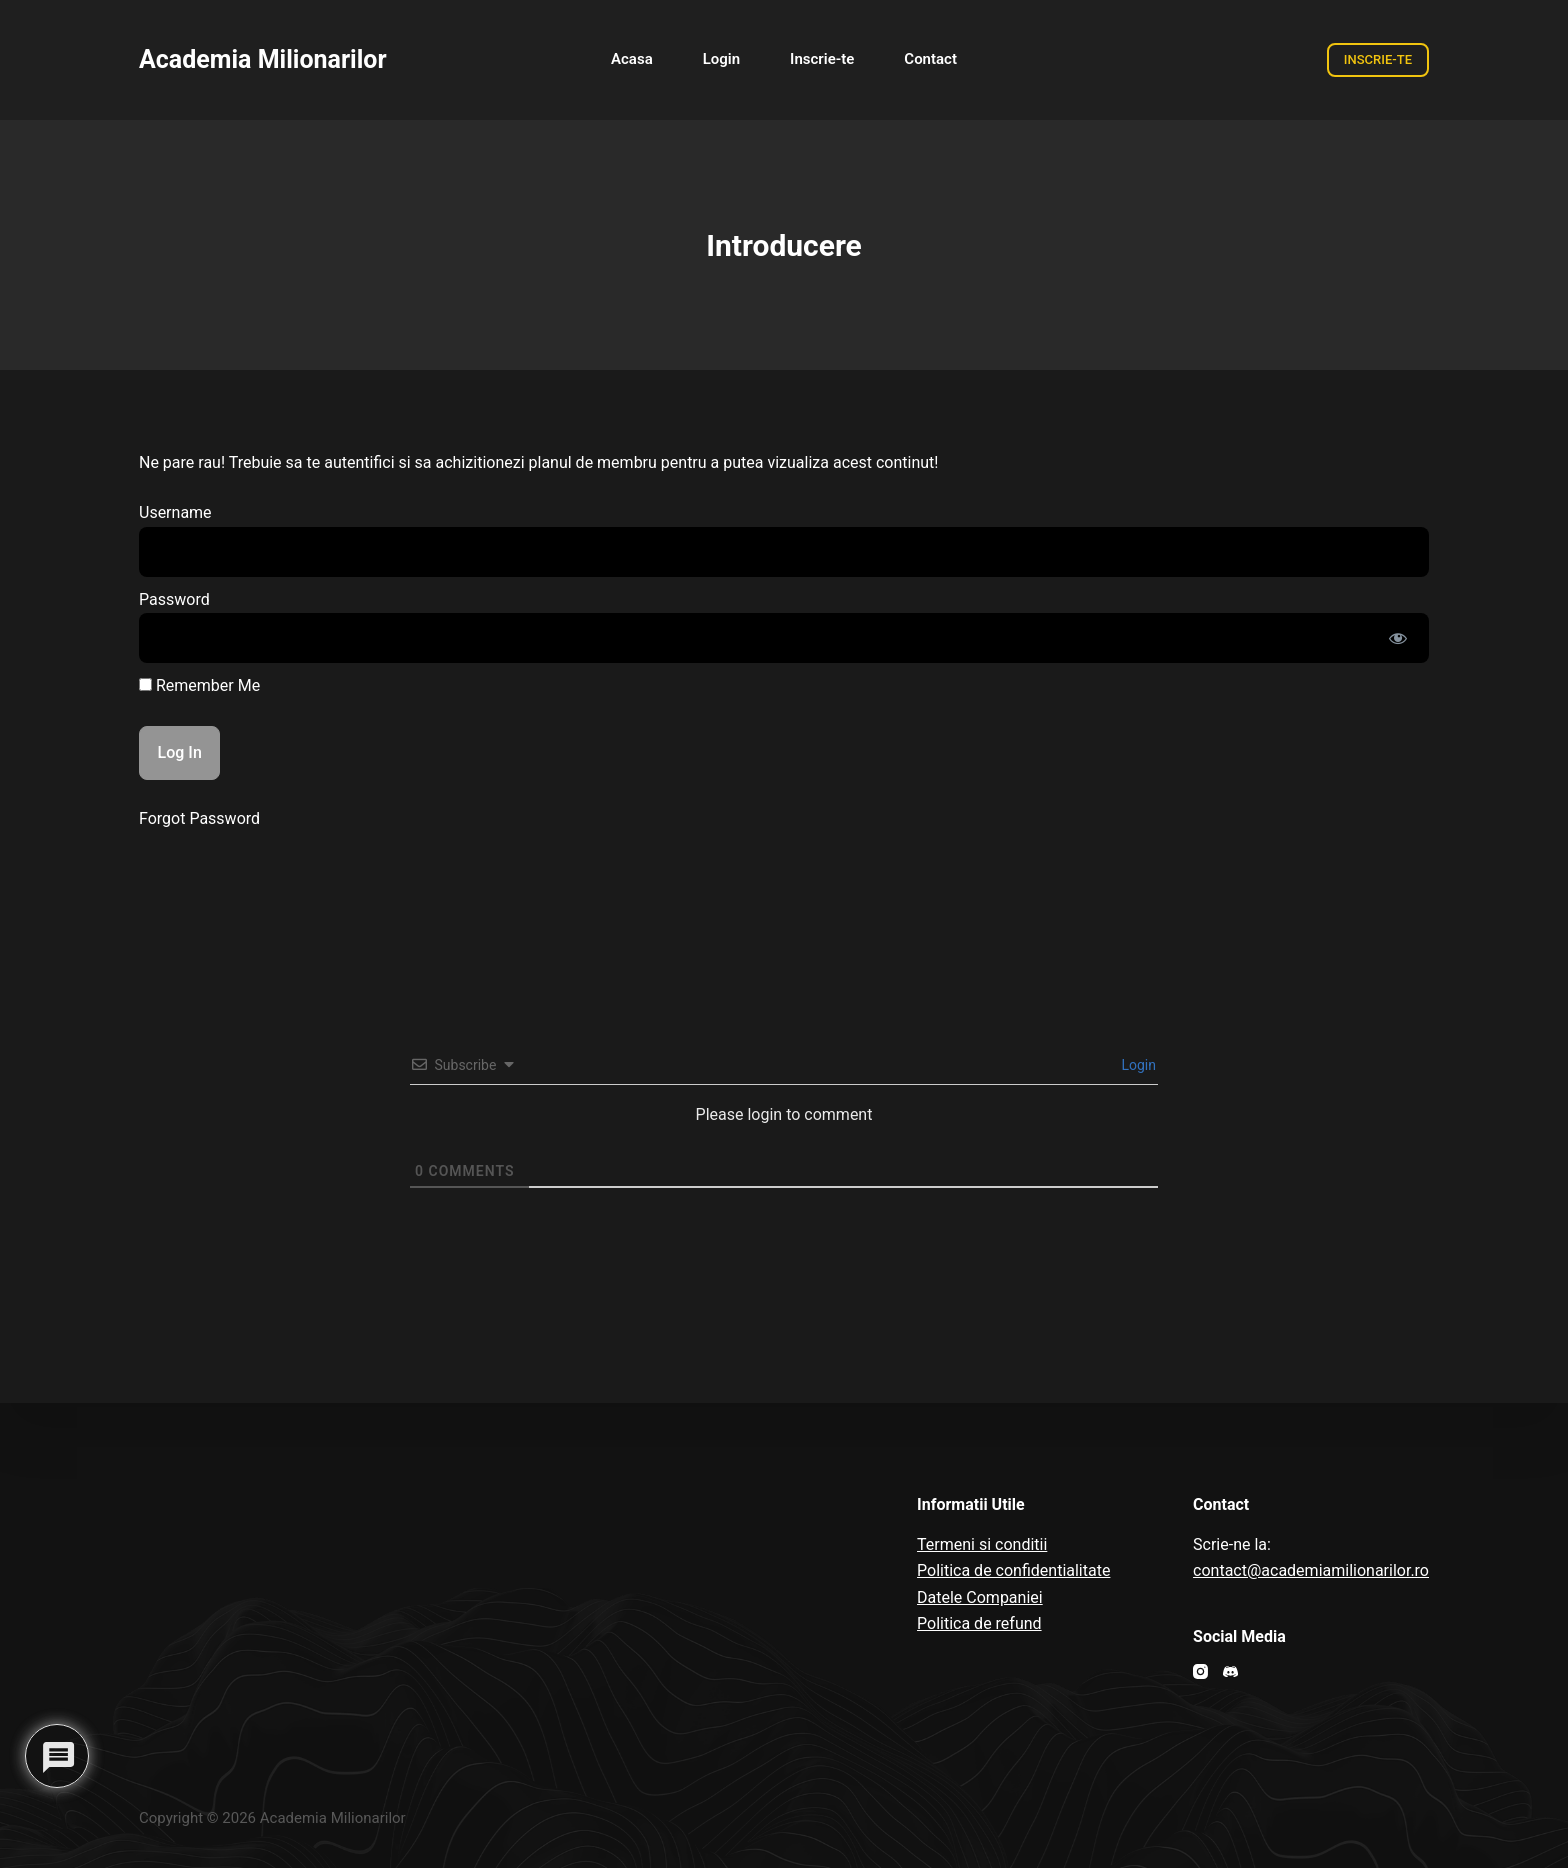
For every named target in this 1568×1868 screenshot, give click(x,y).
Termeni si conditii (982, 1544)
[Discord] (1230, 1671)
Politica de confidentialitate (1013, 1570)
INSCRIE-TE (1378, 59)
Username (175, 512)
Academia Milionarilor (263, 59)
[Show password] (1398, 638)
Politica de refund (979, 1623)
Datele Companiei (980, 1597)
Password (174, 599)
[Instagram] (1200, 1671)
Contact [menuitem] (930, 59)
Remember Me (199, 685)
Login (1137, 1065)
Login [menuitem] (721, 59)
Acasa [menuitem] (632, 59)
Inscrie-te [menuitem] (822, 59)
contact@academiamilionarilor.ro (1311, 1570)
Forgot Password (199, 818)
